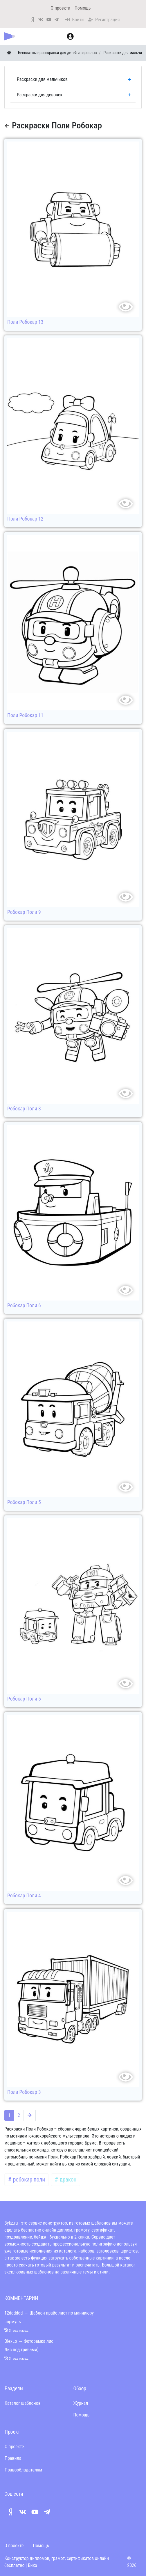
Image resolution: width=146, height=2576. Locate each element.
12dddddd (13, 2313)
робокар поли (28, 2179)
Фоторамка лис (38, 2341)
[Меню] (139, 36)
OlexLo (10, 2341)
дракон (67, 2179)
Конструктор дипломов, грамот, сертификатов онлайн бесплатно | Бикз (56, 2562)
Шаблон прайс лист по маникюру (62, 2313)
